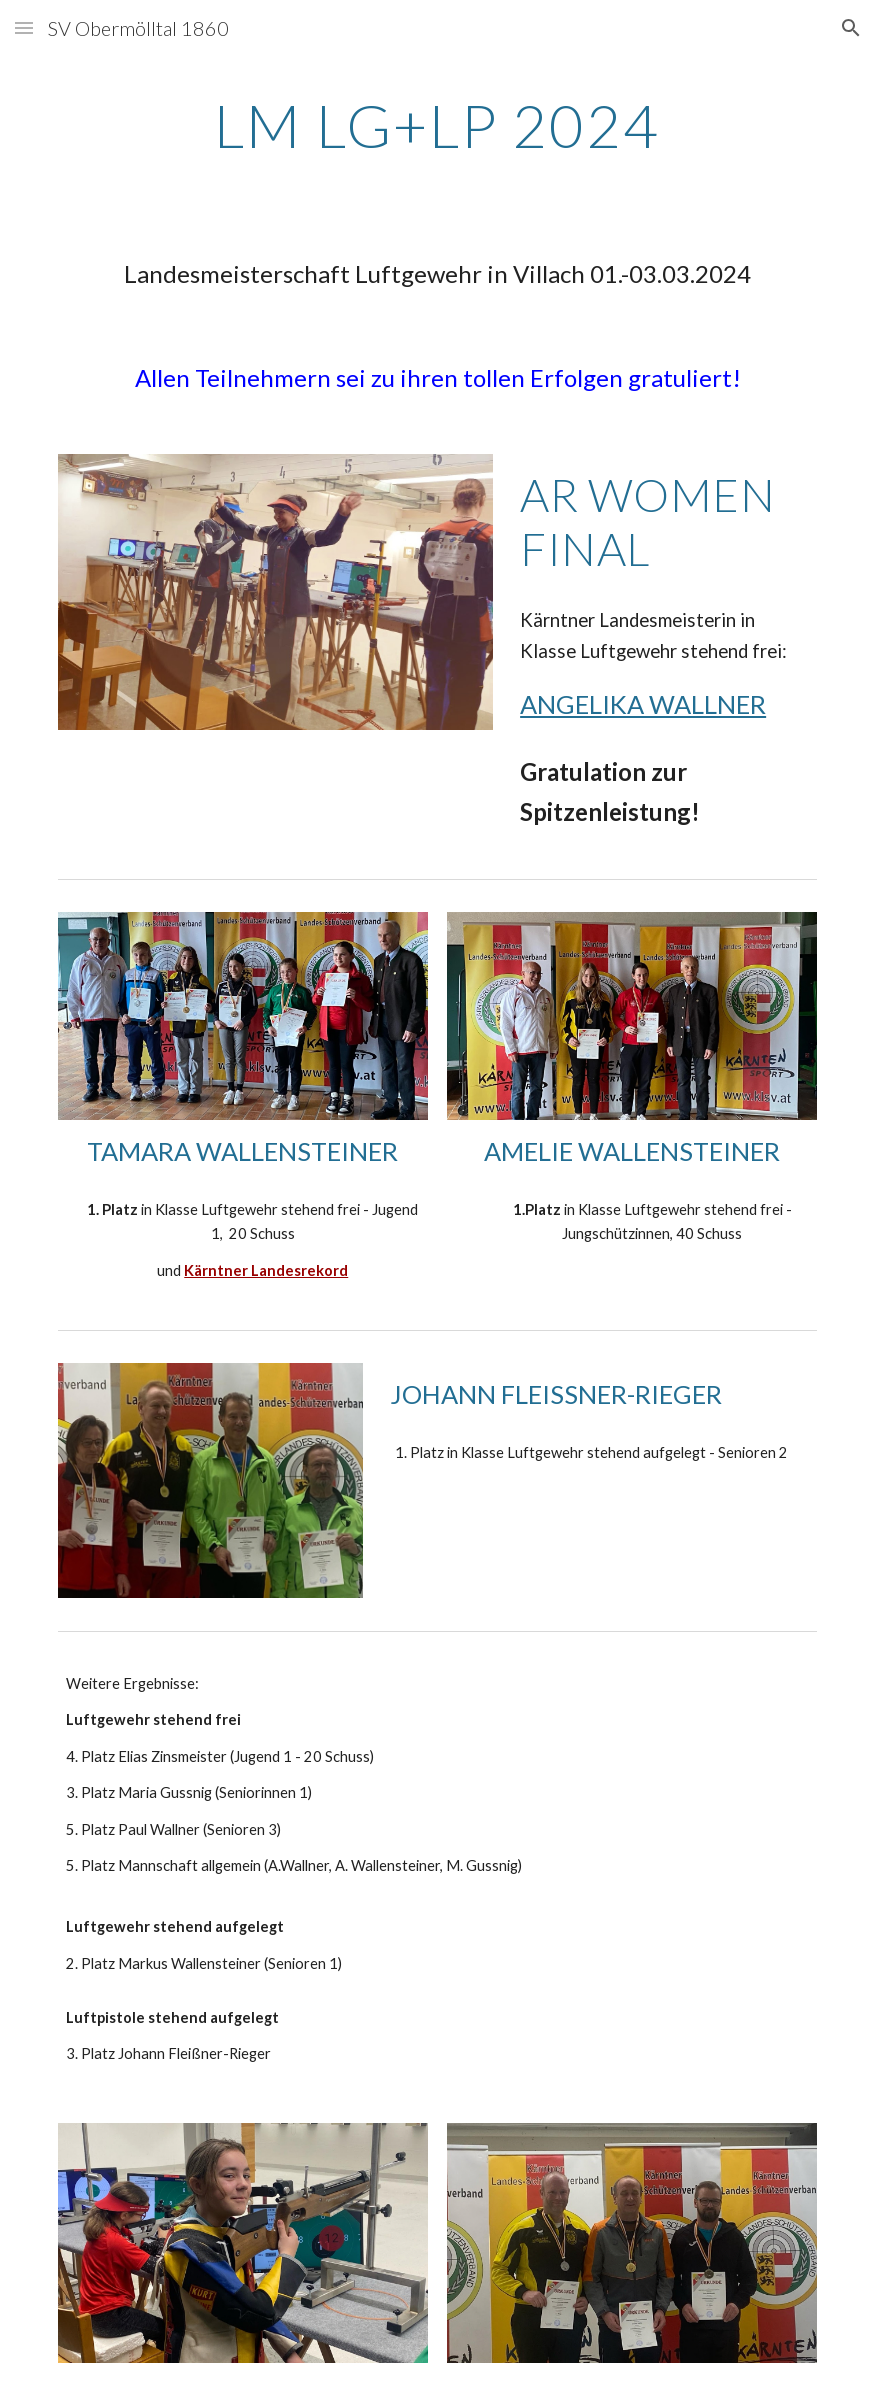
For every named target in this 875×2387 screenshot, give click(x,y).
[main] (438, 125)
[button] (24, 27)
